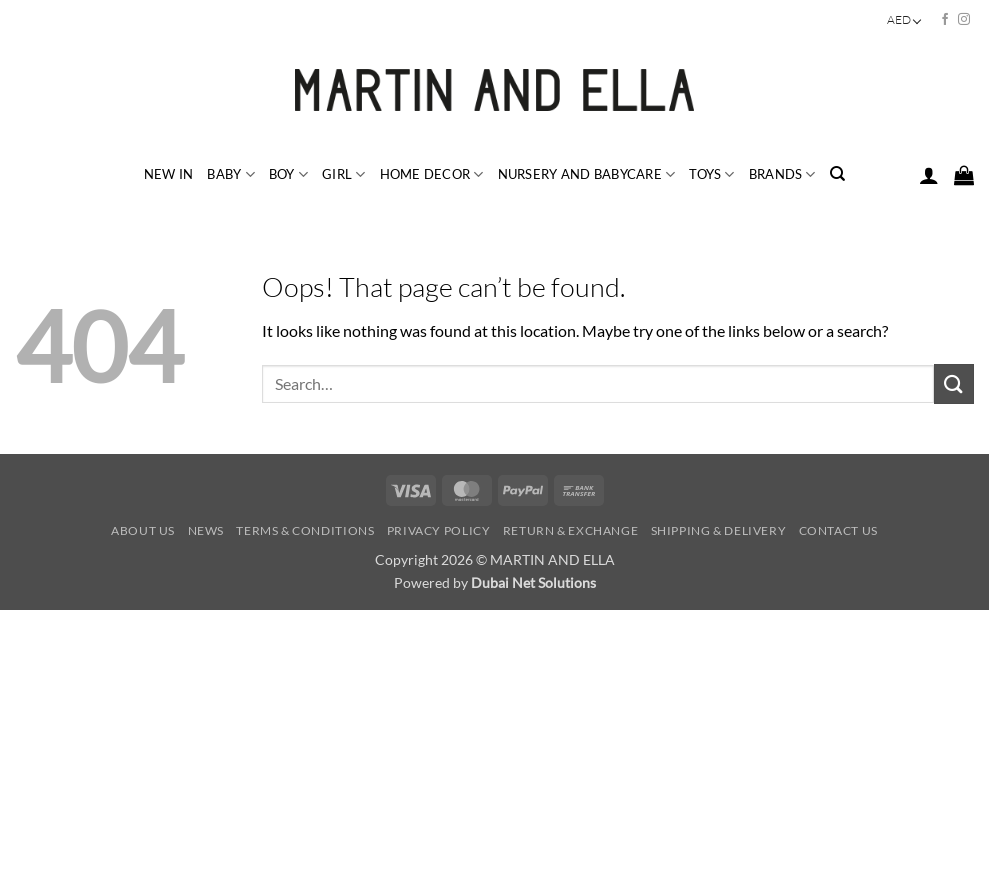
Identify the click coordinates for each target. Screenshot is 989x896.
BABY (230, 174)
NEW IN (169, 174)
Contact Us (838, 530)
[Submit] (954, 383)
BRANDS (782, 174)
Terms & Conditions (305, 530)
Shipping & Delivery (719, 530)
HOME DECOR (432, 174)
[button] (929, 175)
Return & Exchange (570, 530)
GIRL (343, 174)
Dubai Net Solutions (533, 582)
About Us (143, 530)
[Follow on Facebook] (945, 20)
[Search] (837, 174)
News (206, 530)
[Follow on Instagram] (964, 20)
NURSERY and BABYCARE (587, 174)
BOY (288, 174)
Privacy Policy (439, 530)
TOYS (711, 174)
